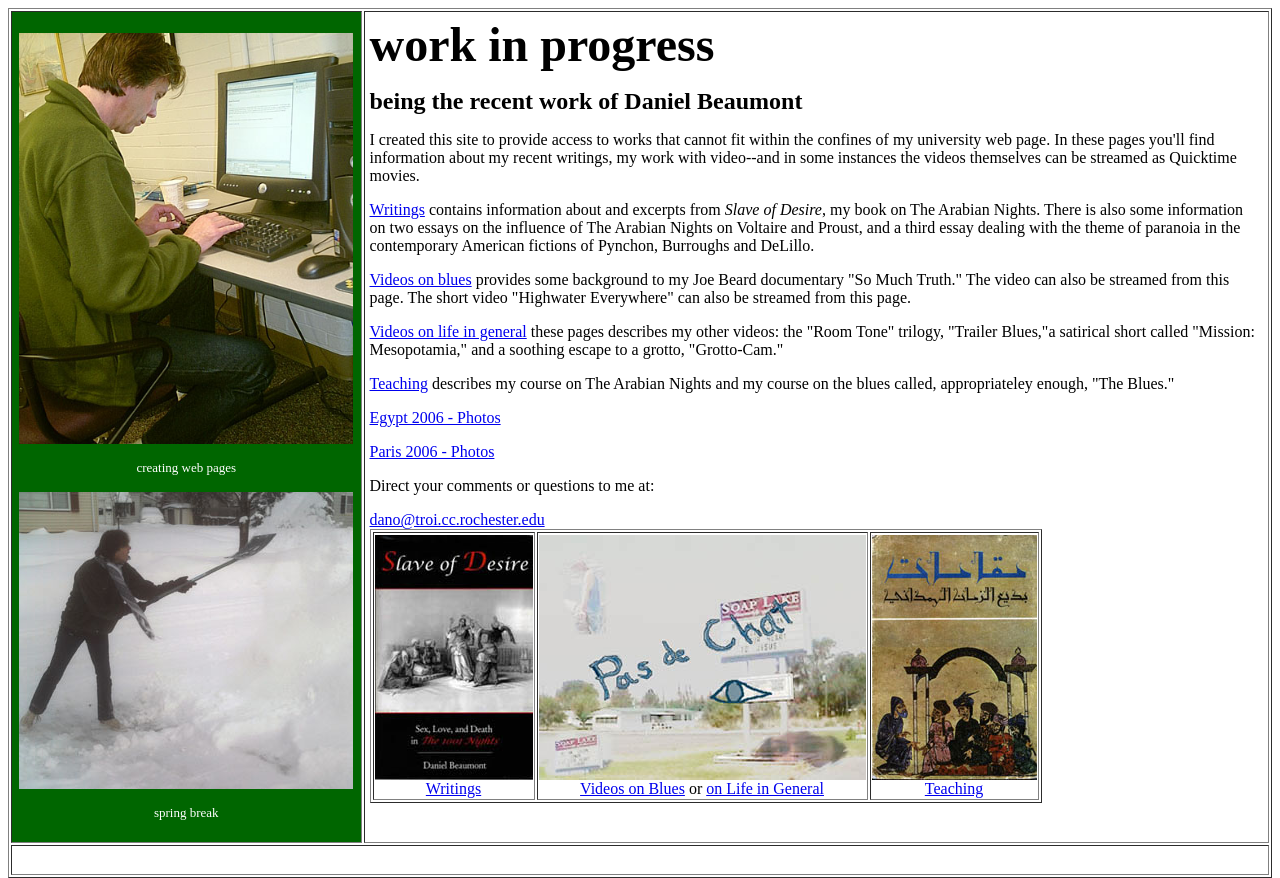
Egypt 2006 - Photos (435, 417)
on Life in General (765, 788)
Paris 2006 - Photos (432, 451)
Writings (397, 209)
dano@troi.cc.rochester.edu (457, 519)
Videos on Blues (632, 788)
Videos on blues (421, 279)
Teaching (399, 383)
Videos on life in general (448, 331)
